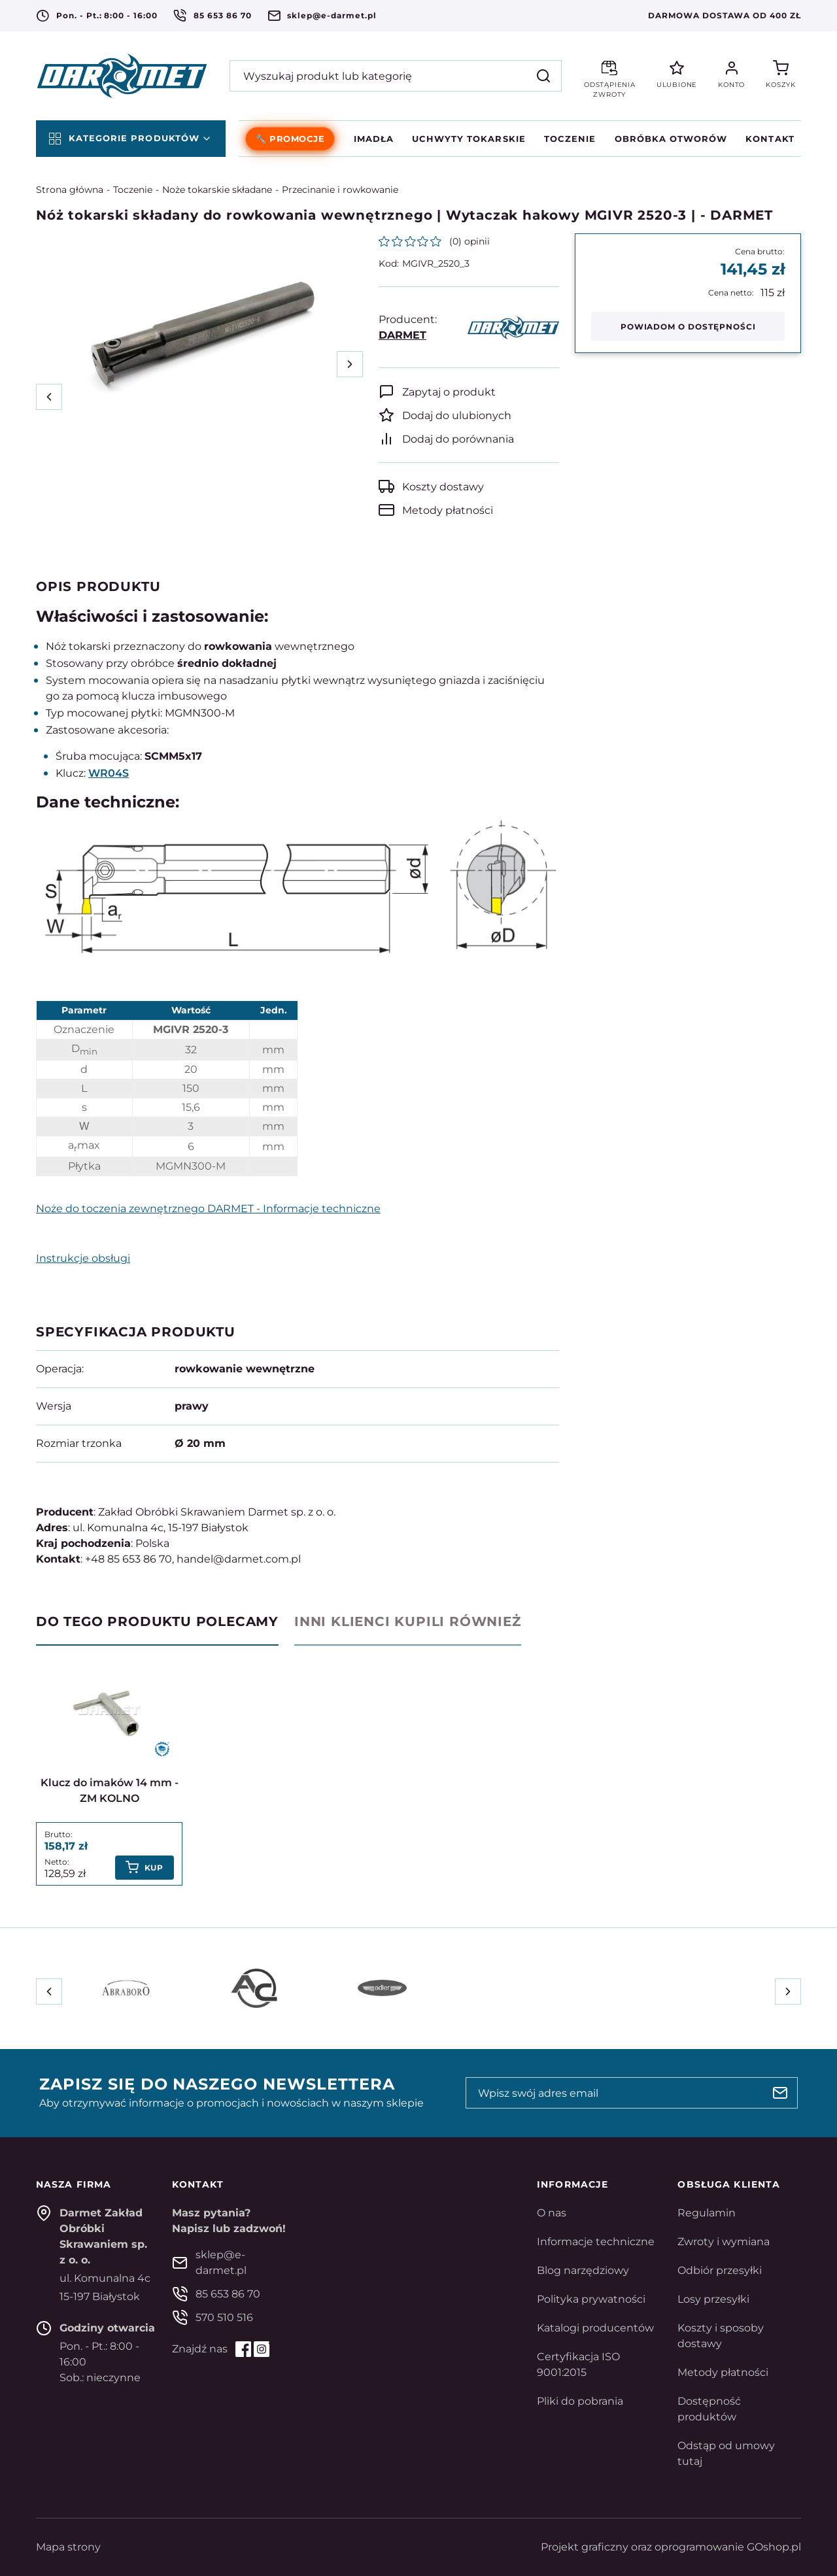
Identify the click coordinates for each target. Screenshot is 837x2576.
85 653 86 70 (223, 15)
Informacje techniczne (596, 2241)
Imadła (374, 138)
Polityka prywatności (591, 2299)
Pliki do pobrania (580, 2401)
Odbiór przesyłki (719, 2270)
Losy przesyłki (713, 2299)
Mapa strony (68, 2547)
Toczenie (570, 138)
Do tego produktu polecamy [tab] (157, 1621)
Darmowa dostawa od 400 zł (724, 15)
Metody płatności (447, 510)
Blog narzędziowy (583, 2270)
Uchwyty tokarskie (469, 138)
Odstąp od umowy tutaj (726, 2453)
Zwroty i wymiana (723, 2241)
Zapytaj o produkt (449, 392)
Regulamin (706, 2213)
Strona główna (69, 189)
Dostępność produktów (709, 2409)
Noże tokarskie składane (217, 189)
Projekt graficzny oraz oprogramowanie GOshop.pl (671, 2547)
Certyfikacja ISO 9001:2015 (578, 2364)
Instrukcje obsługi (83, 1258)
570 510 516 (224, 2317)
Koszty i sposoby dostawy (720, 2336)
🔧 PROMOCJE (290, 138)
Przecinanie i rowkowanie (340, 189)
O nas (551, 2213)
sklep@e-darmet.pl (331, 15)
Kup (154, 1868)
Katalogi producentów (595, 2328)
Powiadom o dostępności (688, 326)
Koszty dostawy (443, 487)
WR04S (108, 773)
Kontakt (769, 138)
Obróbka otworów (671, 138)
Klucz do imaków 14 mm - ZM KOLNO (110, 1790)
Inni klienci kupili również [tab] (407, 1621)
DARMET (402, 335)
